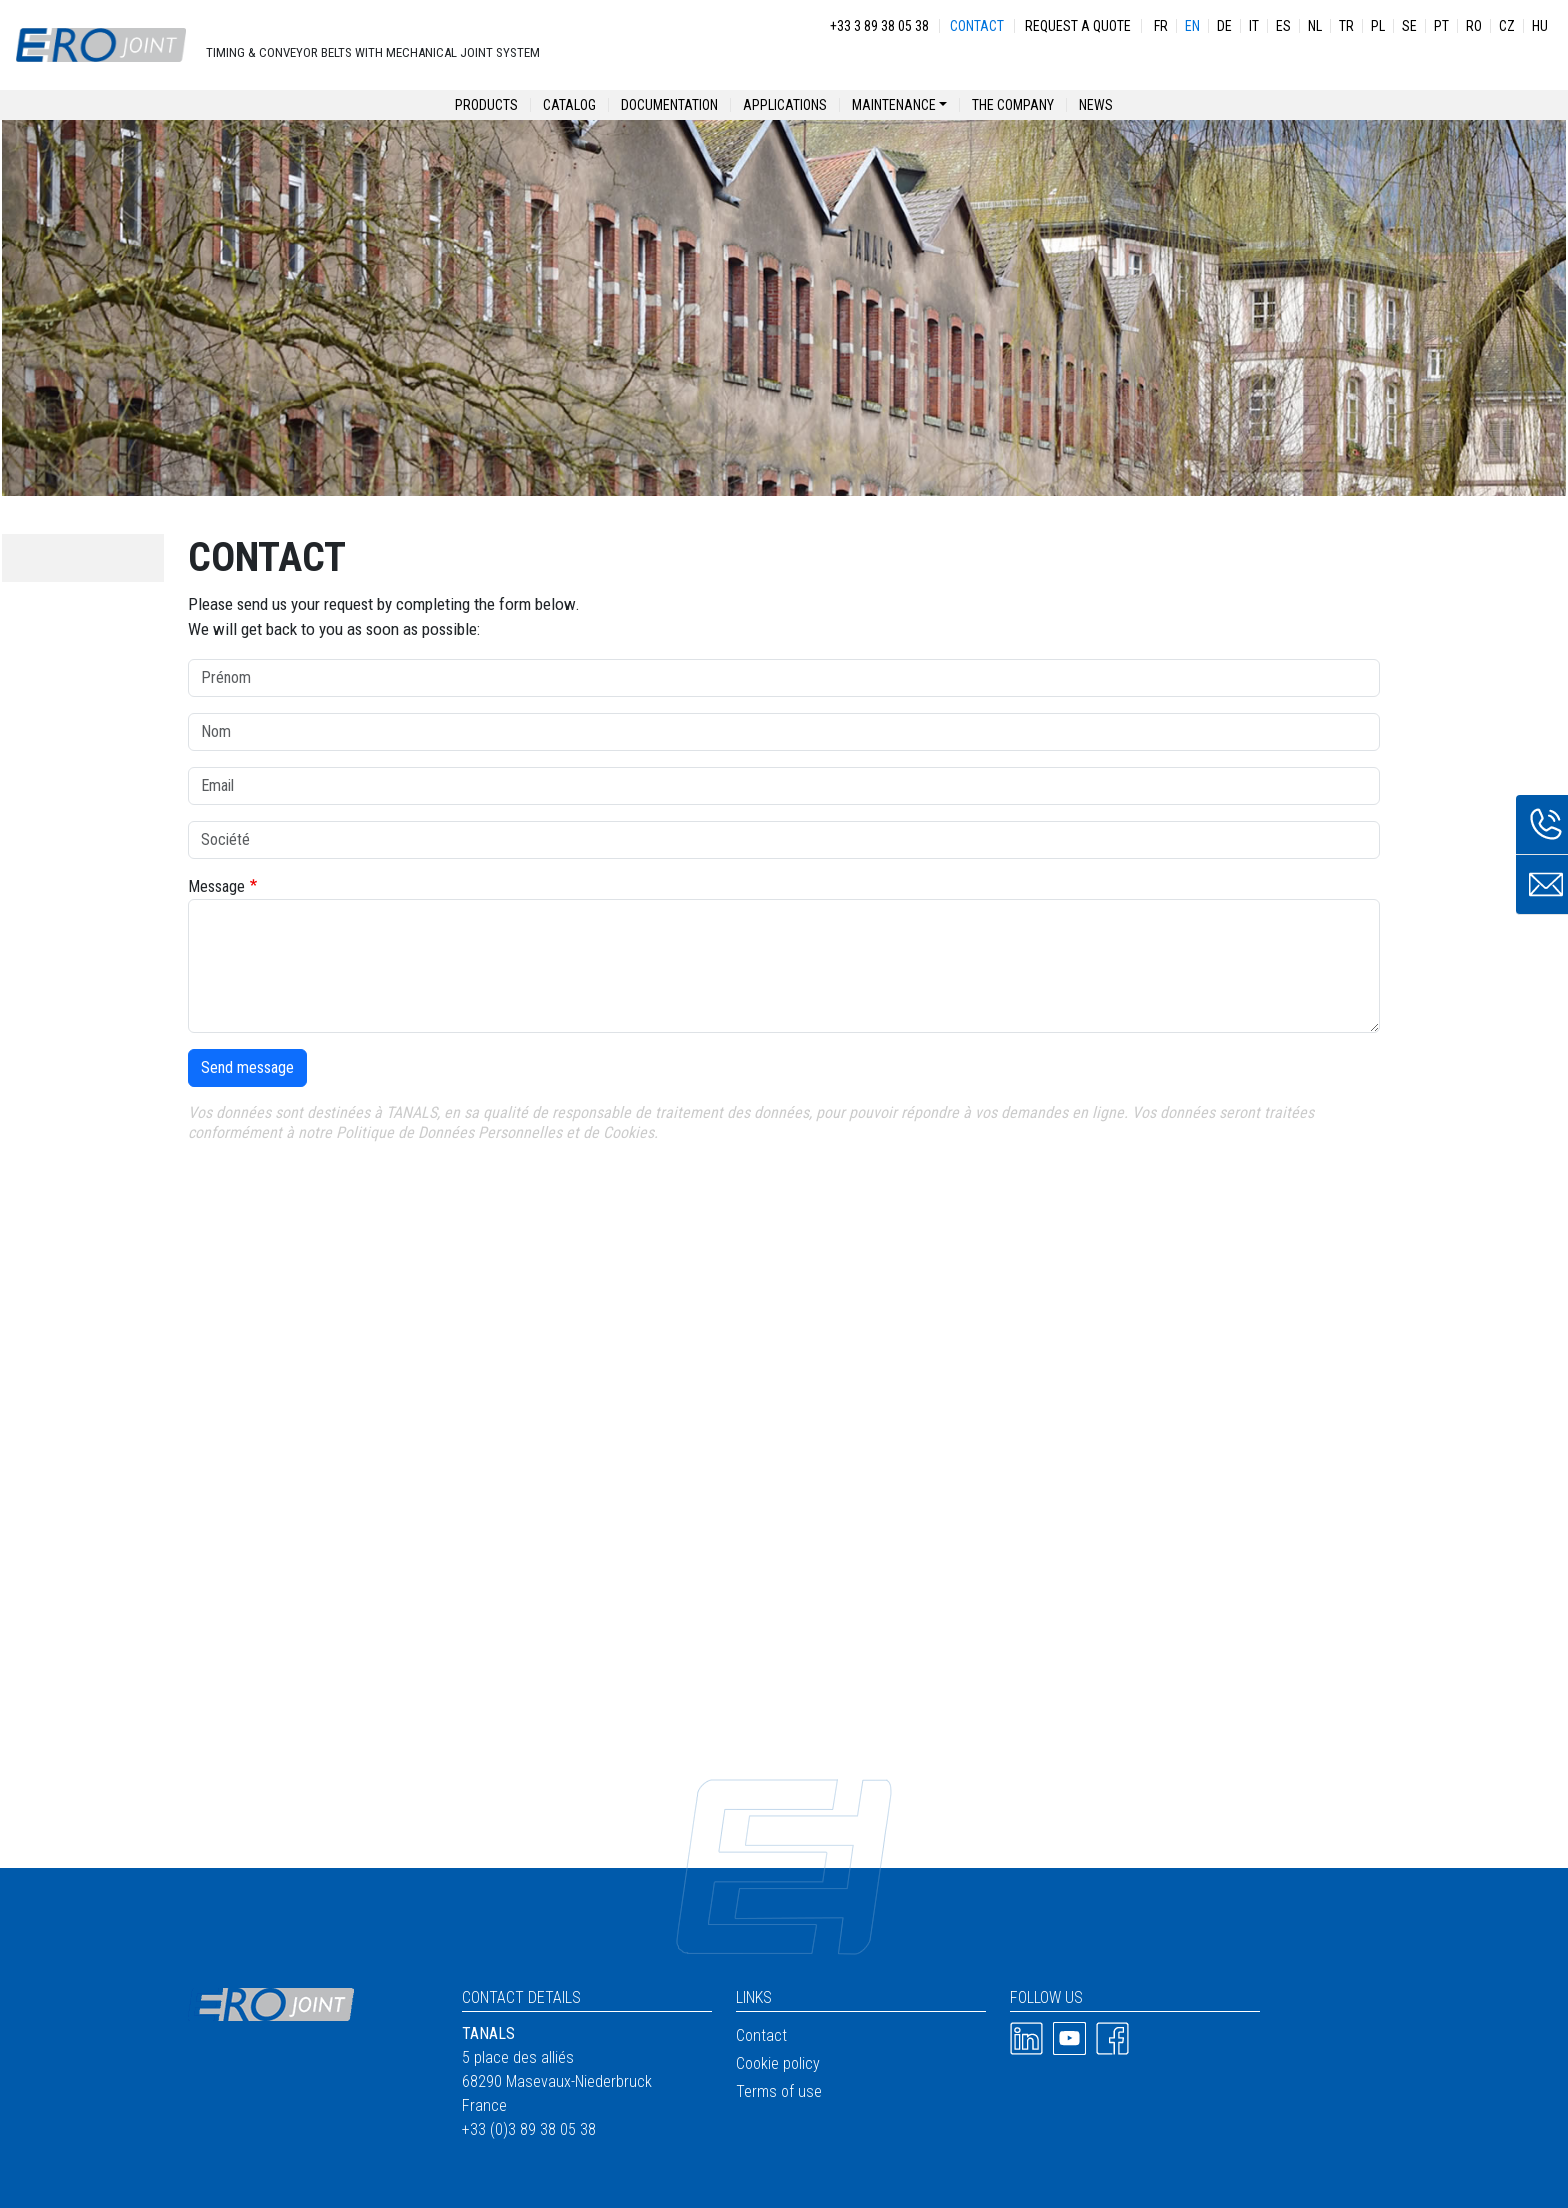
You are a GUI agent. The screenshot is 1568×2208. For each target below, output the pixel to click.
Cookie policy (778, 2063)
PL (1378, 26)
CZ (1507, 26)
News (1096, 105)
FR (1161, 26)
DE (1224, 26)
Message (216, 886)
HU (1540, 26)
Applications (785, 105)
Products (486, 105)
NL (1315, 26)
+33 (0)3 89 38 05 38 (529, 2129)
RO (1474, 26)
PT (1441, 26)
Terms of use (779, 2091)
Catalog (569, 105)
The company (1013, 105)
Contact (977, 26)
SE (1409, 26)
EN (1192, 26)
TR (1346, 26)
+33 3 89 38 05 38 (879, 26)
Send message (247, 1067)
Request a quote (1078, 26)
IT (1254, 26)
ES (1283, 26)
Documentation (669, 105)
